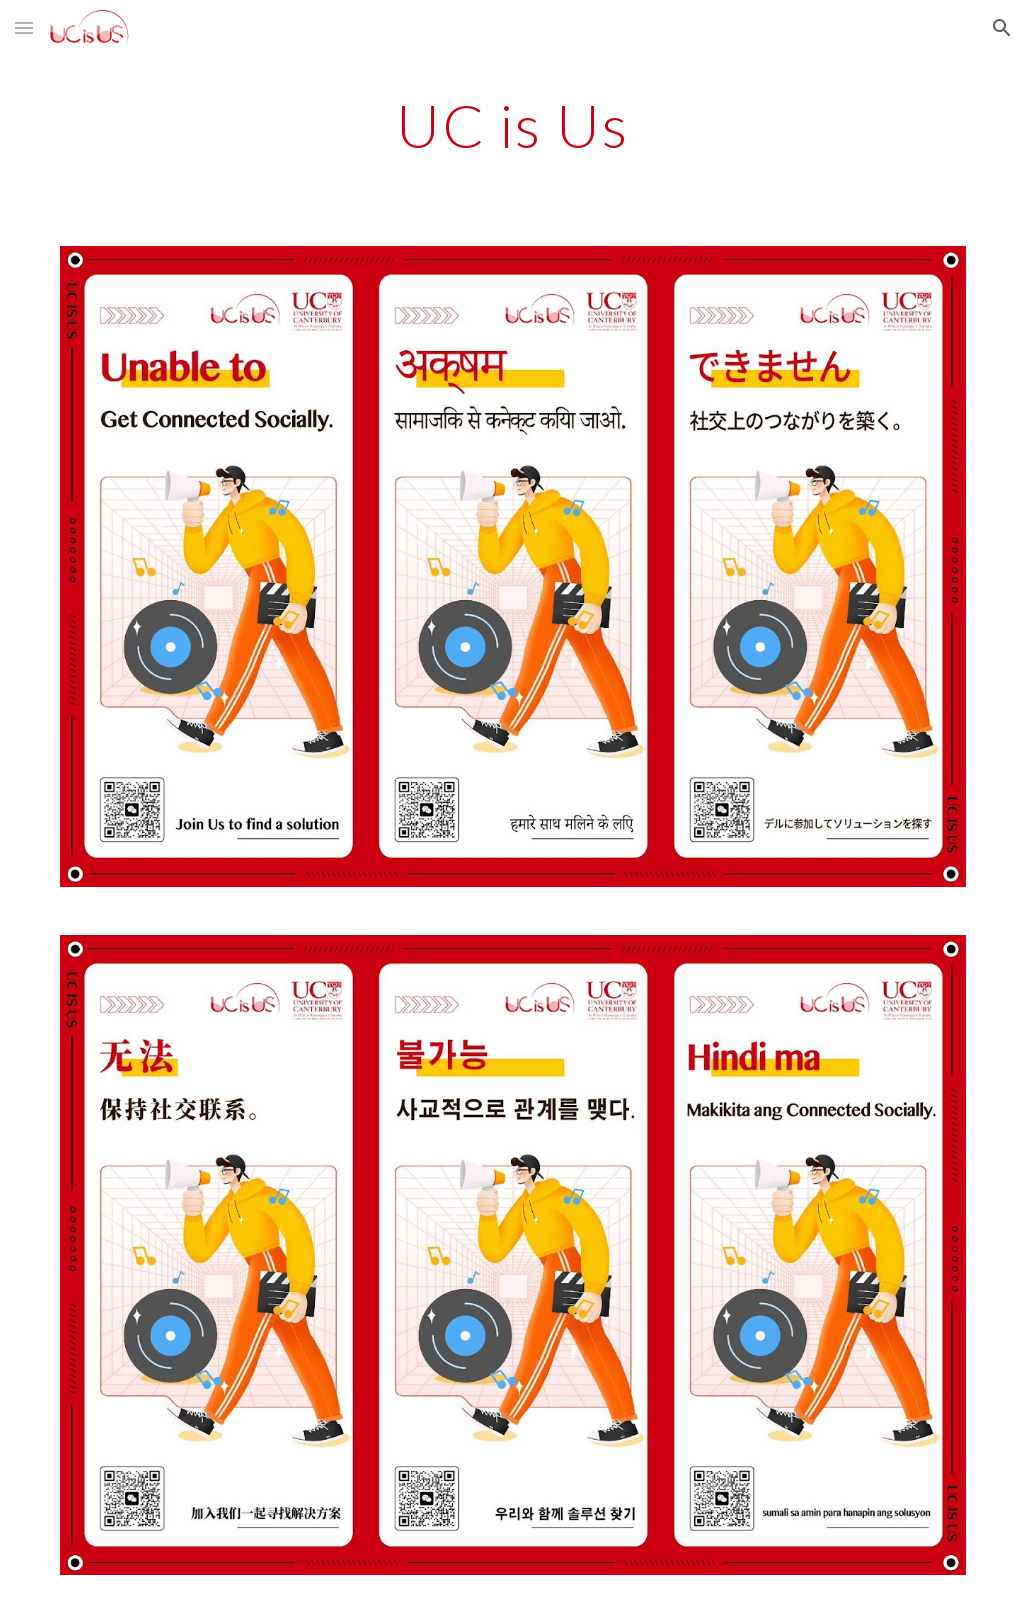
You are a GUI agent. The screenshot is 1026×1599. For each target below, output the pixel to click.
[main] (513, 125)
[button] (24, 27)
